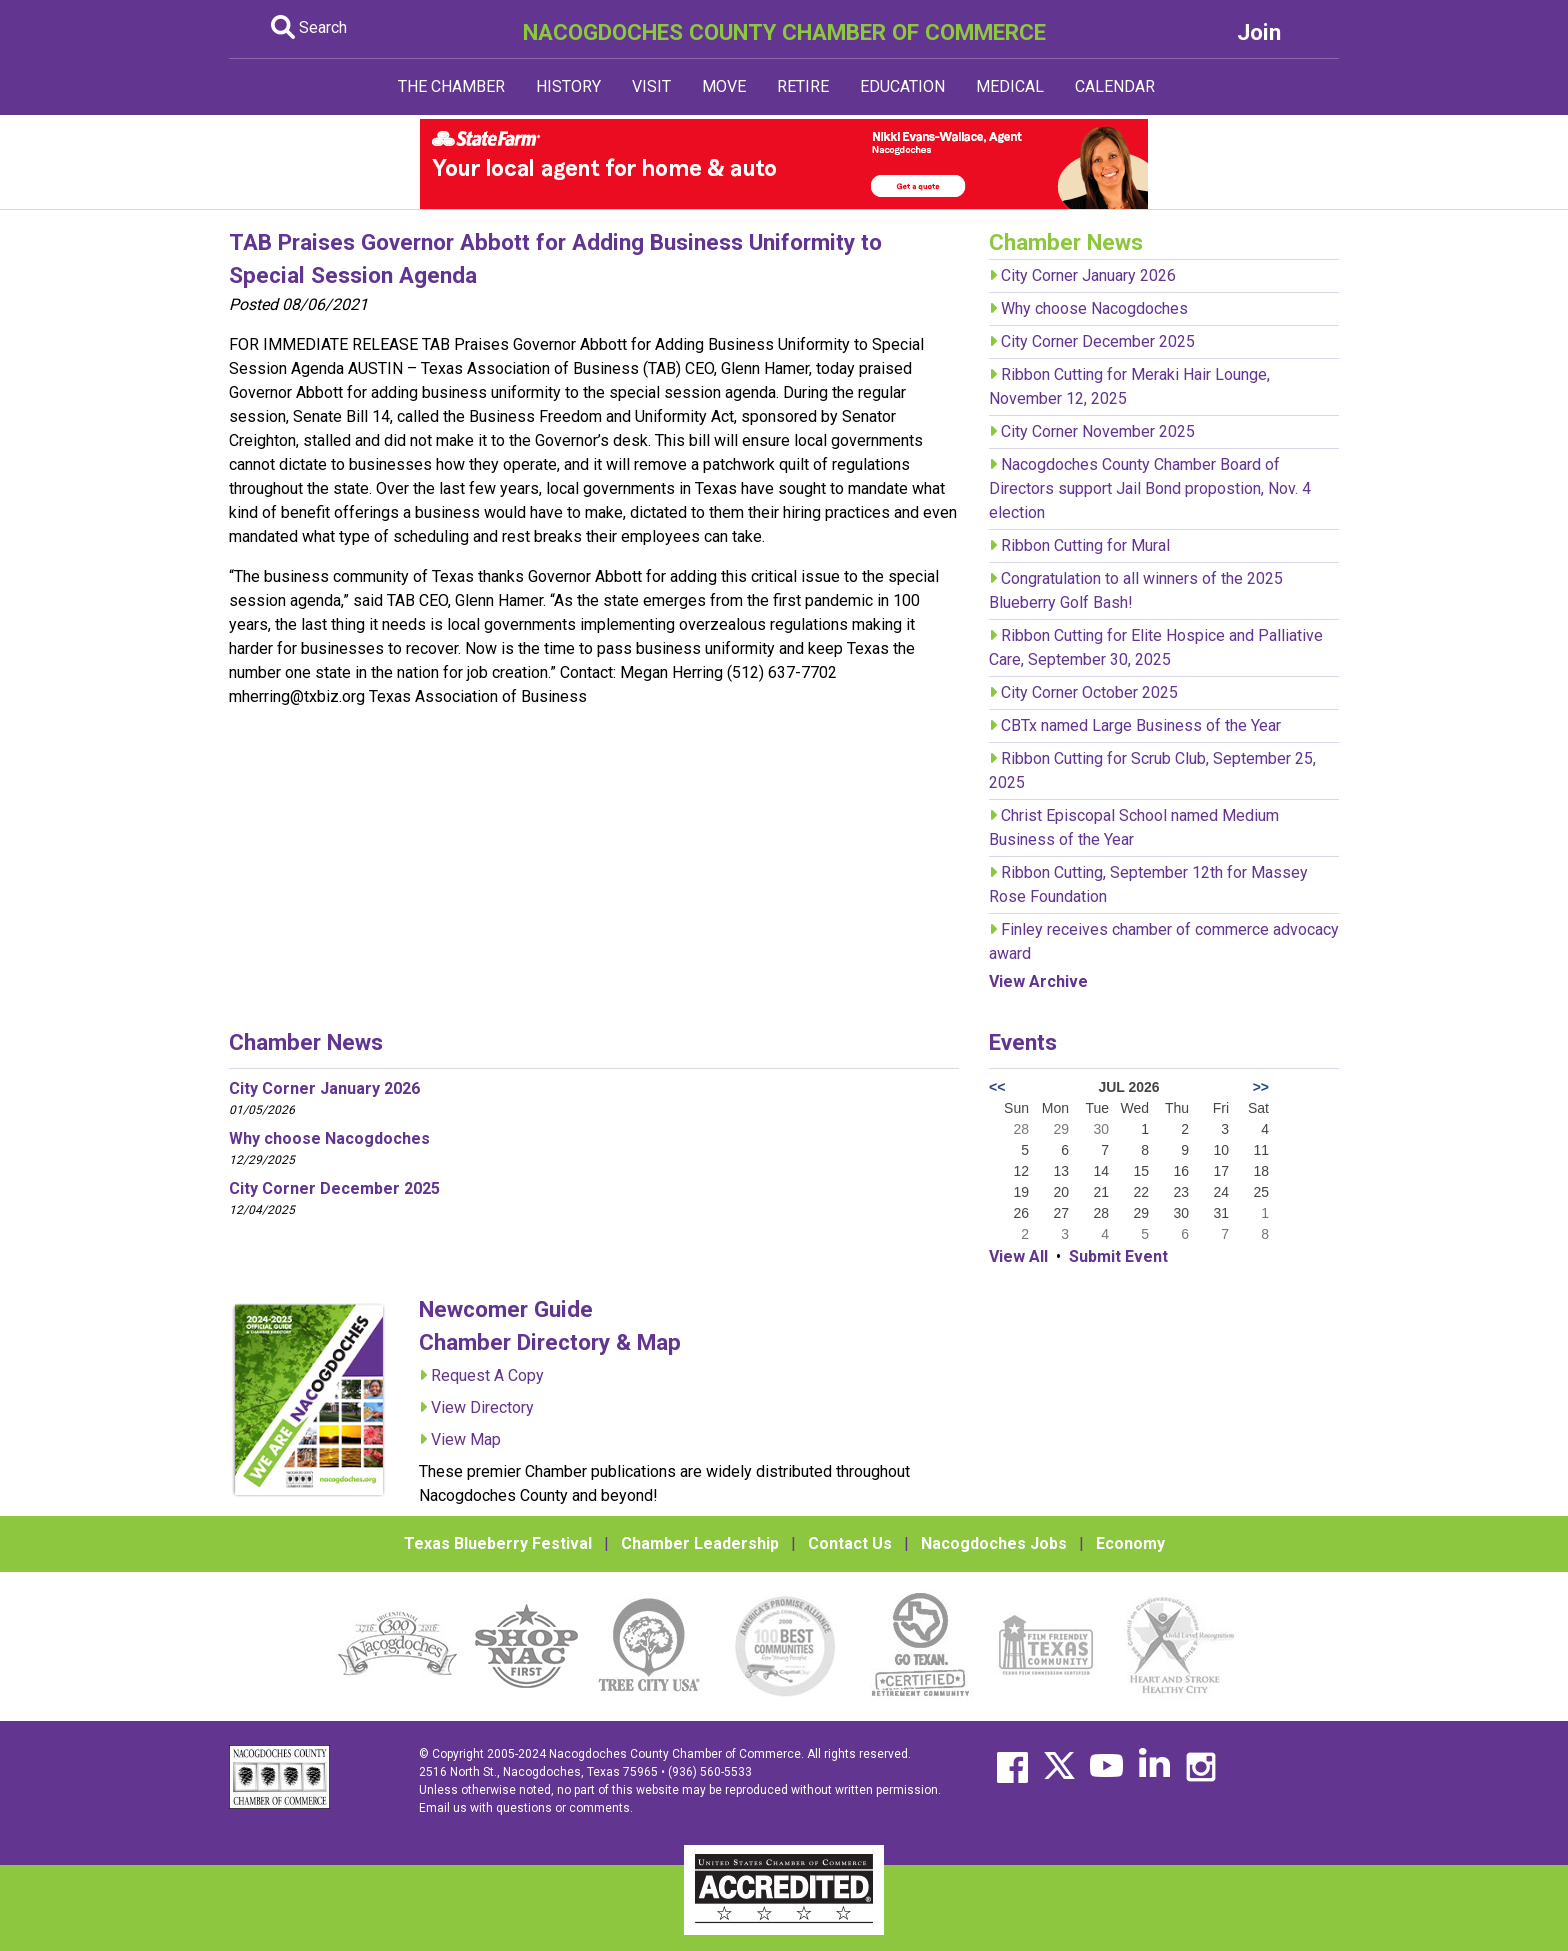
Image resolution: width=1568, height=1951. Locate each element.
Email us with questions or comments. (526, 1808)
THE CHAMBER (451, 86)
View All (1018, 1256)
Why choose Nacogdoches (1094, 308)
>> (1261, 1087)
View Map (466, 1439)
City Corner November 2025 (1098, 431)
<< (997, 1087)
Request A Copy (487, 1375)
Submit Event (1118, 1256)
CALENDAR (1115, 86)
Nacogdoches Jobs (994, 1543)
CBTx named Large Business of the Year (1141, 725)
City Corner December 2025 (1098, 341)
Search (309, 27)
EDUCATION (902, 86)
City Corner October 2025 (1089, 692)
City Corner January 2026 (1088, 275)
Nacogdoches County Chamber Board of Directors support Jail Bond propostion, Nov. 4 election (1150, 488)
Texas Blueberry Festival (498, 1543)
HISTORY (568, 86)
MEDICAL (1010, 86)
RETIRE (803, 86)
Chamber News (306, 1042)
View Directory (482, 1407)
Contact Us (850, 1543)
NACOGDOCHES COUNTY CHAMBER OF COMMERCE (784, 32)
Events (1023, 1042)
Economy (1130, 1543)
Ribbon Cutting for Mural (1085, 545)
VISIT (651, 86)
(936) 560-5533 (710, 1772)
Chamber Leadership (700, 1543)
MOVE (724, 86)
